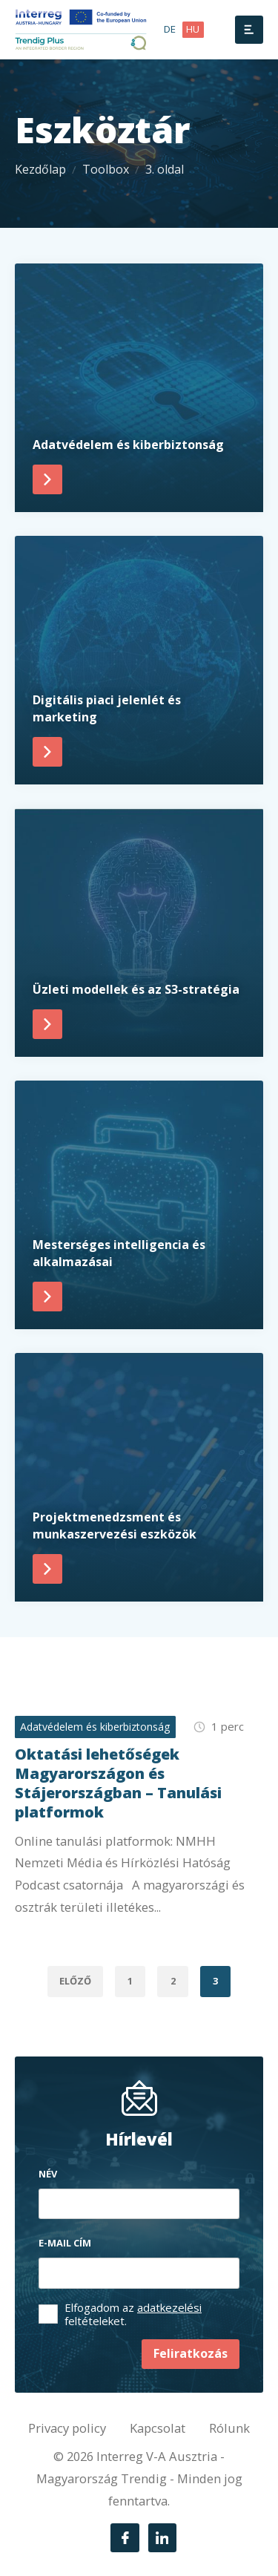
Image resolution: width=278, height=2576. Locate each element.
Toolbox (105, 169)
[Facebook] (124, 2537)
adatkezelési (169, 2307)
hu (192, 29)
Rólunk (229, 2427)
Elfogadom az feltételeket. (133, 2314)
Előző (75, 1980)
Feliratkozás (190, 2353)
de (170, 29)
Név (48, 2173)
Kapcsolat (157, 2427)
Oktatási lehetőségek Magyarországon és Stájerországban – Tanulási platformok (118, 1783)
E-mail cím (65, 2242)
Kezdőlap (40, 169)
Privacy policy (67, 2427)
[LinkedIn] (162, 2537)
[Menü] (249, 30)
